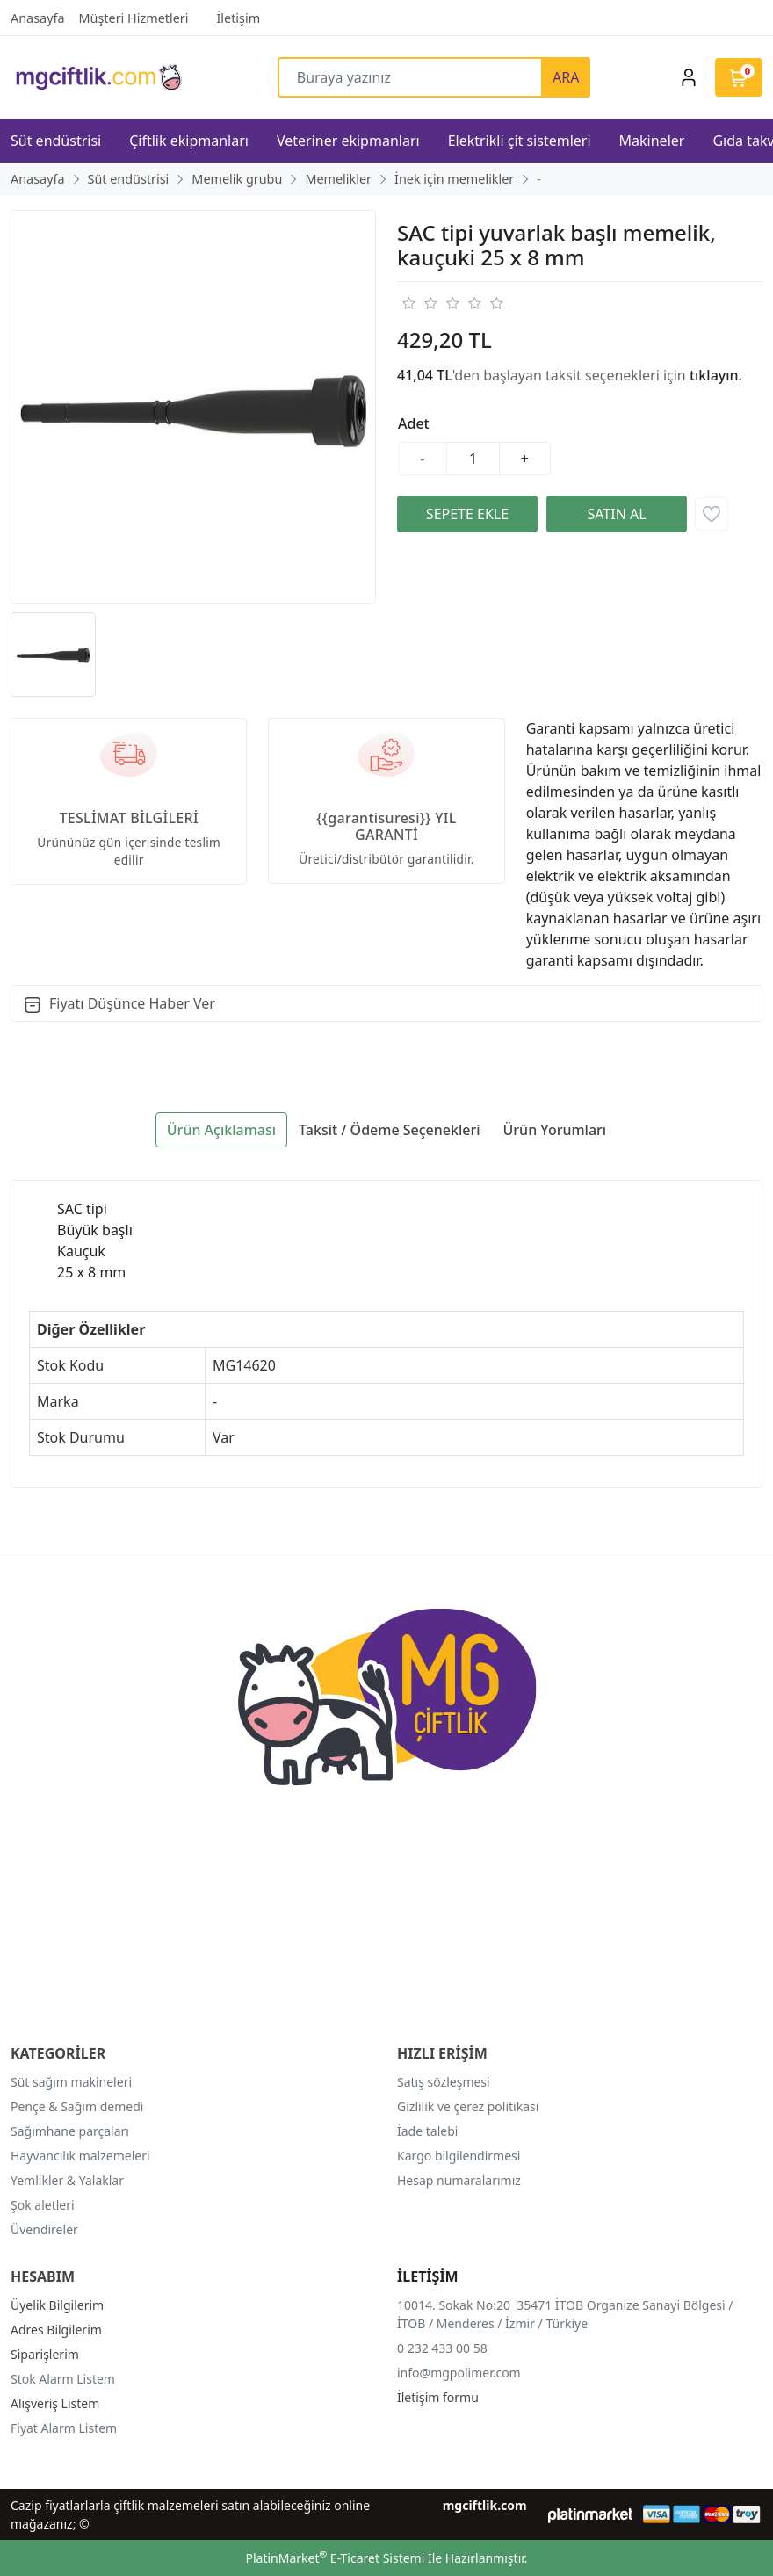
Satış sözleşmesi (443, 2081)
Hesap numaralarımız (459, 2180)
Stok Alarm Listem (63, 2378)
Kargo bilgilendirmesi (458, 2155)
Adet (414, 423)
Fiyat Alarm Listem (64, 2428)
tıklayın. (716, 375)
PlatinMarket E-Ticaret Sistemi (334, 2558)
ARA (566, 77)
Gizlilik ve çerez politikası (467, 2106)
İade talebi (427, 2131)
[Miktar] (473, 458)
